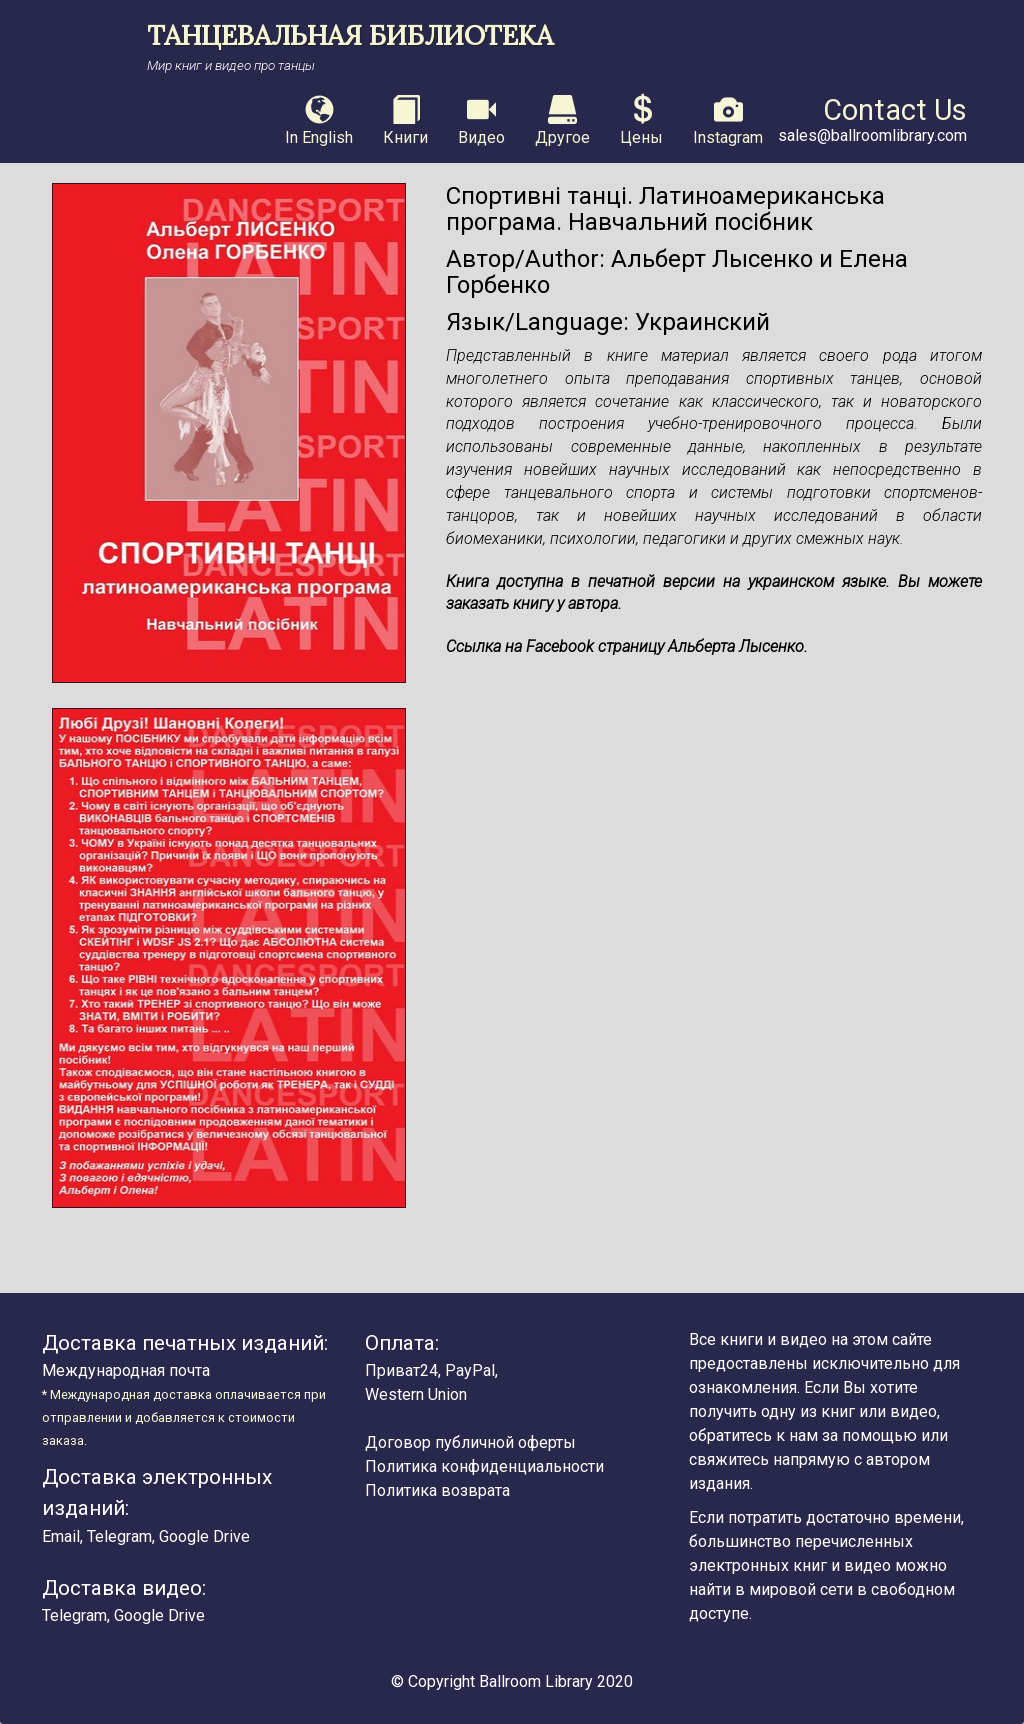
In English (319, 121)
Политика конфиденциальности (484, 1466)
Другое (562, 121)
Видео (481, 121)
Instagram (728, 121)
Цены (641, 121)
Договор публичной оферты (470, 1442)
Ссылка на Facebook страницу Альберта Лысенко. (627, 646)
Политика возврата (437, 1490)
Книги (405, 121)
